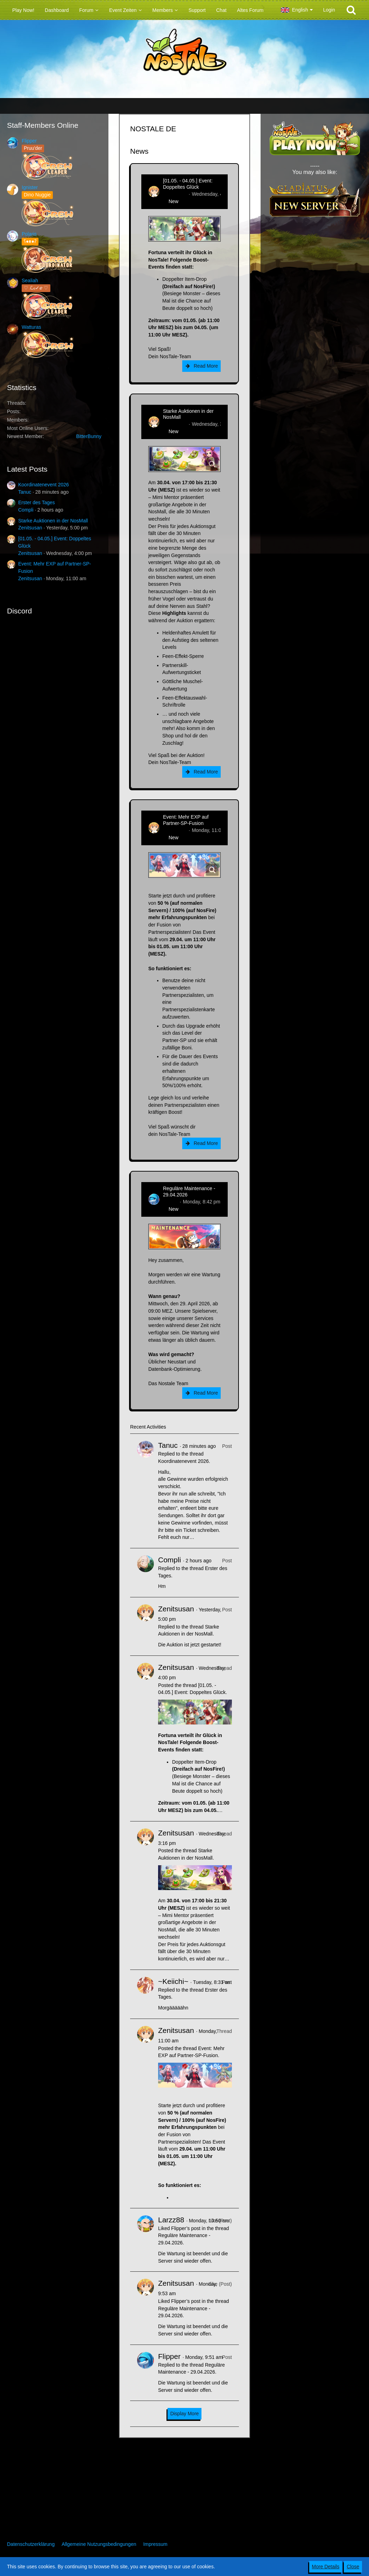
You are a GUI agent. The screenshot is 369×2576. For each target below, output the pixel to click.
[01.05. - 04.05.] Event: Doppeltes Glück (188, 184)
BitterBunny (88, 436)
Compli (26, 510)
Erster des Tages (36, 502)
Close (353, 2566)
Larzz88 (171, 2220)
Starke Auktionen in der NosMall (53, 520)
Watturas (31, 327)
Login (329, 10)
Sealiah (30, 280)
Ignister (30, 187)
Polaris (29, 234)
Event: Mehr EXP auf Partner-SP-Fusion (185, 820)
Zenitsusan (30, 527)
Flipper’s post (185, 2228)
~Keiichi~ (173, 1981)
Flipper (29, 141)
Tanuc (24, 492)
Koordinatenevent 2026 (43, 484)
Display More (184, 2413)
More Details (326, 2566)
